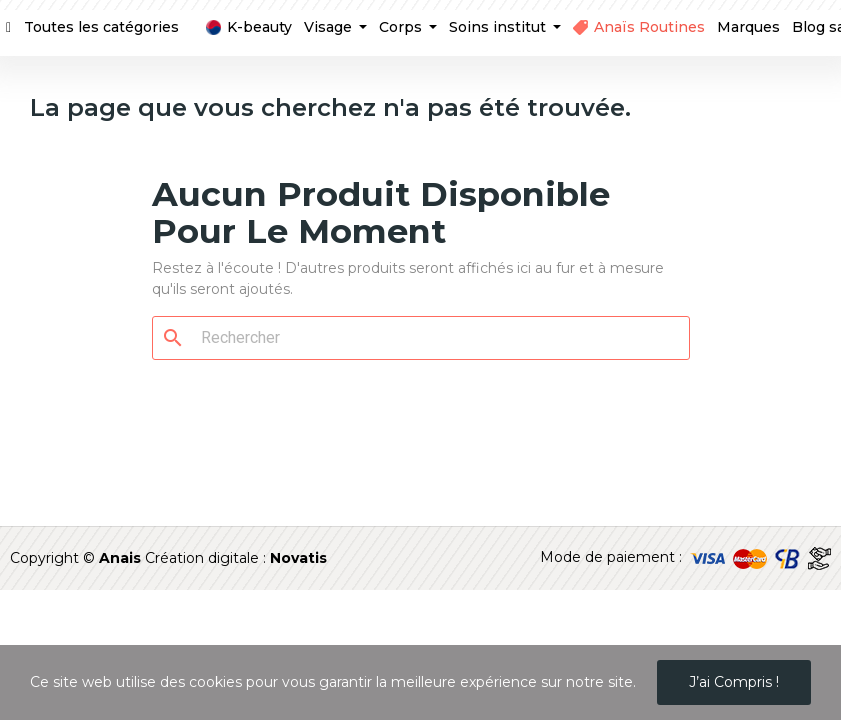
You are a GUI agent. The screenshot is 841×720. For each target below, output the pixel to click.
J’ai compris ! (734, 682)
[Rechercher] (433, 338)
